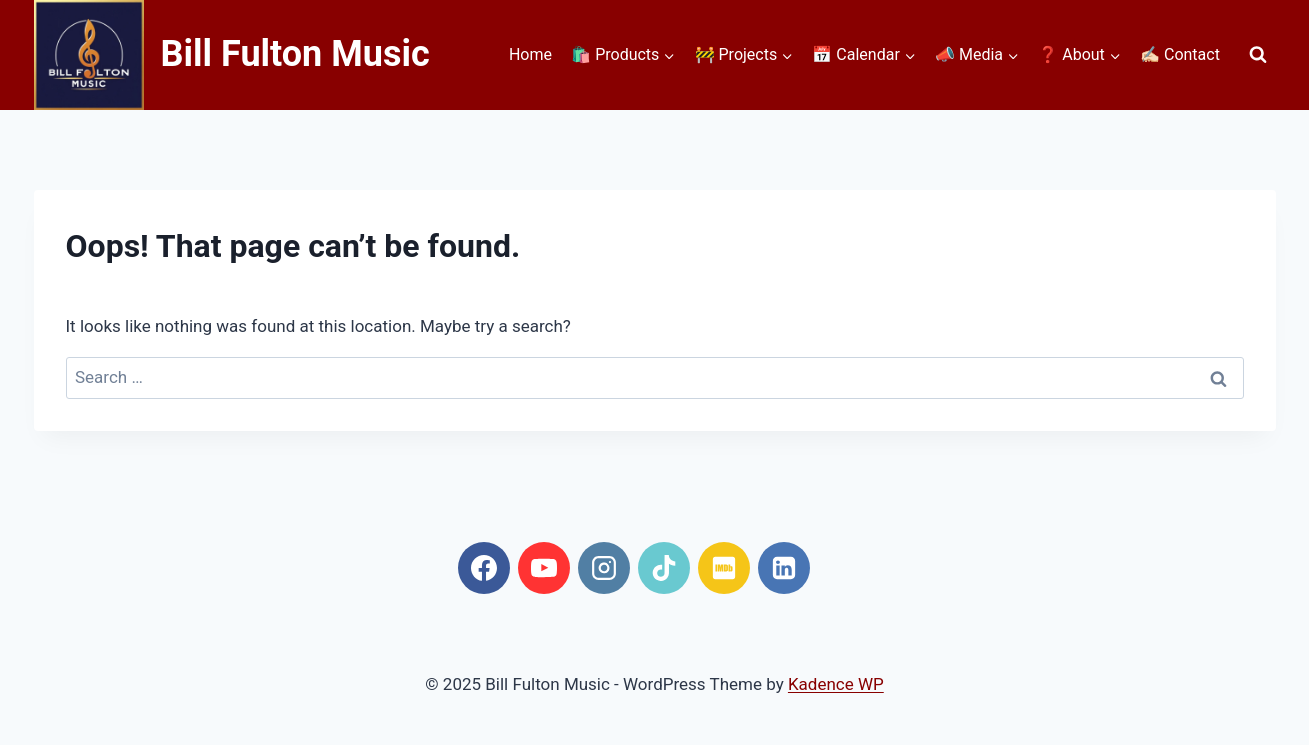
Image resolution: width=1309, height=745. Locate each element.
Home (530, 54)
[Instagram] (604, 568)
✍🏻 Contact (1180, 54)
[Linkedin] (784, 568)
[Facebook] (484, 568)
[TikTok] (664, 568)
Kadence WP (836, 684)
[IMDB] (724, 568)
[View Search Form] (1258, 55)
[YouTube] (544, 568)
